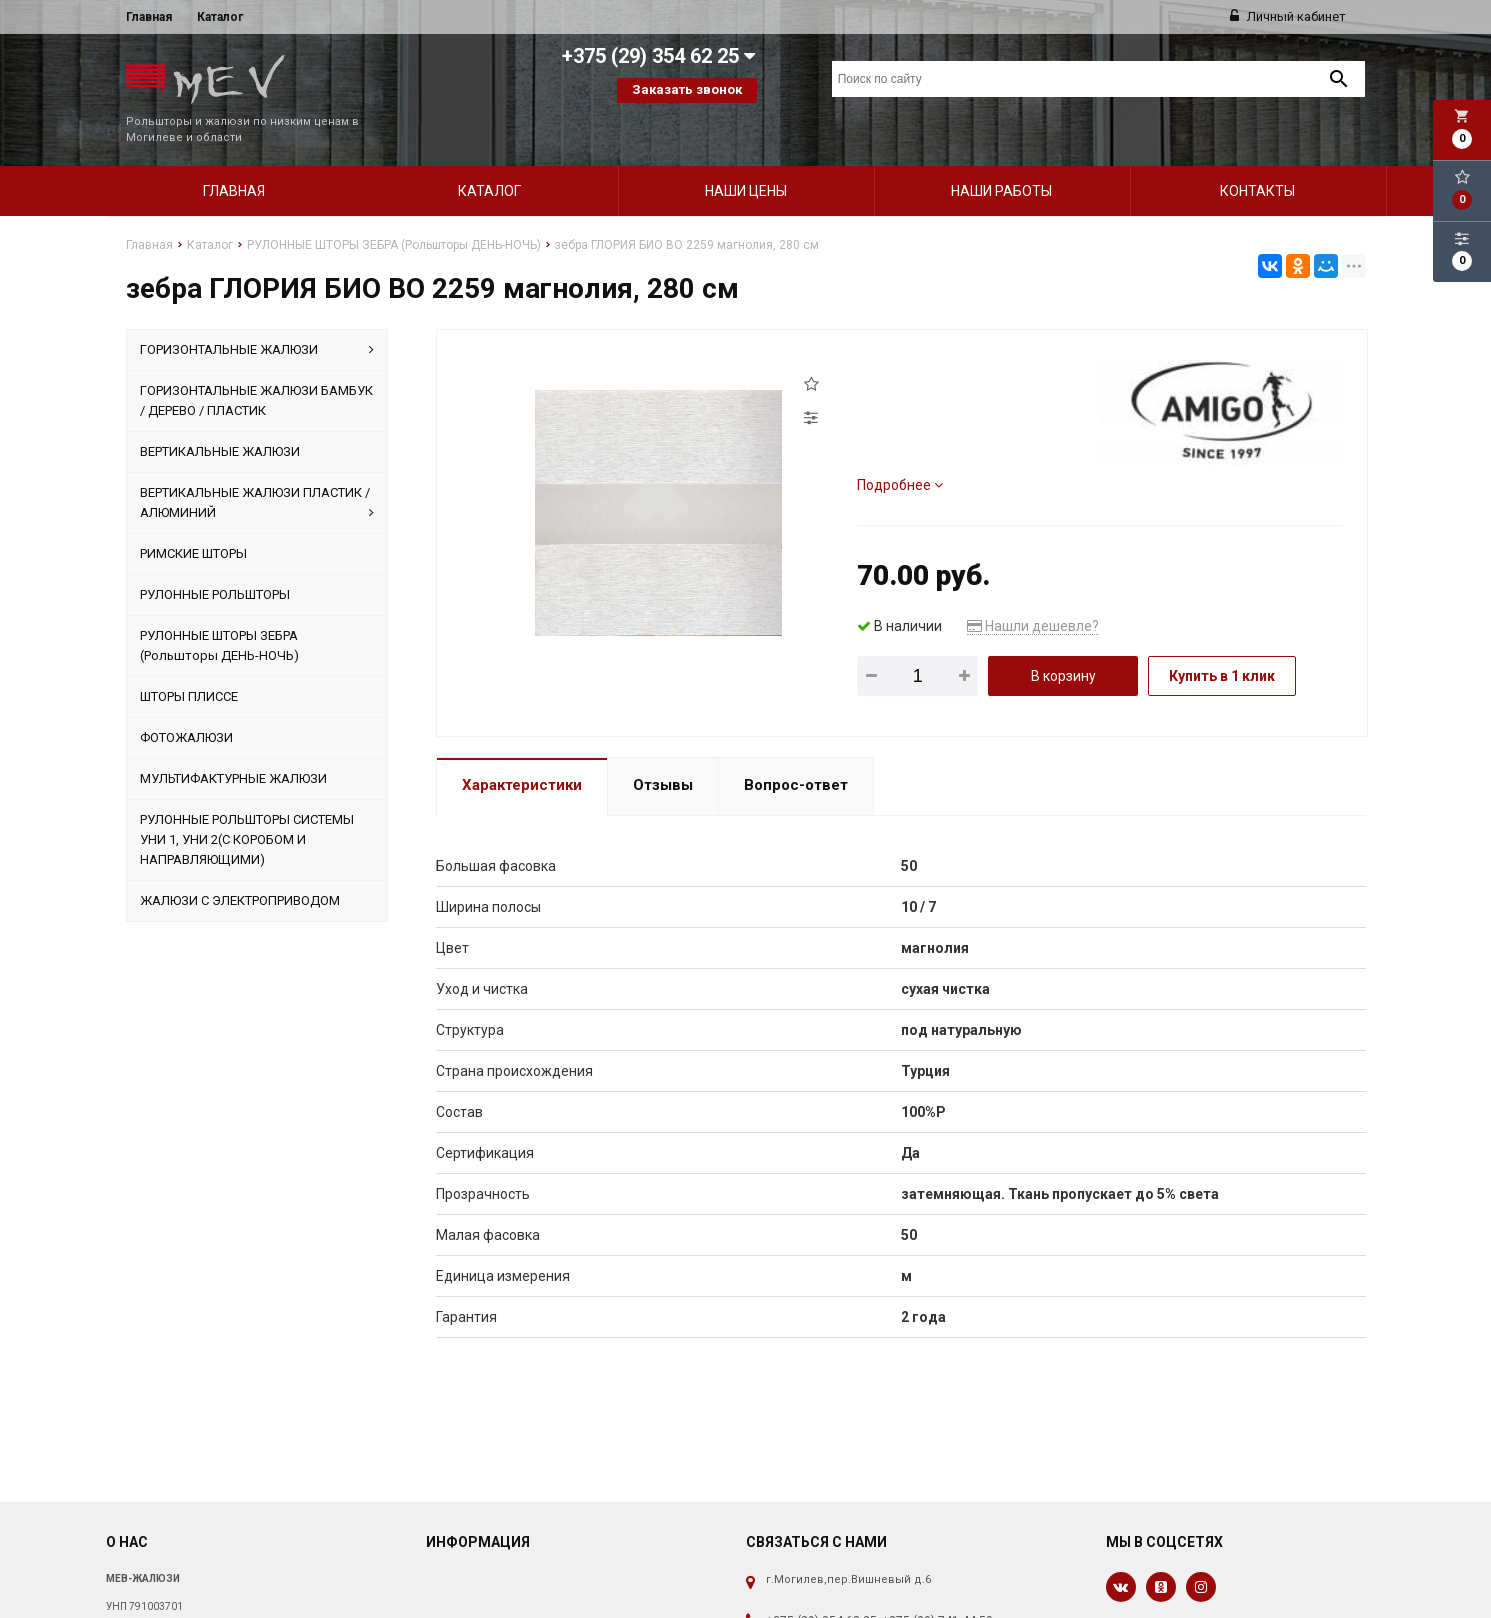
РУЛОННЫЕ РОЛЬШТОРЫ (215, 560)
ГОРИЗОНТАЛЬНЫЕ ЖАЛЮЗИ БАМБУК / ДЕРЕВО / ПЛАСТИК (256, 366)
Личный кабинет (1288, 16)
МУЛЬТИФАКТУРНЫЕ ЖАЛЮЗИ (233, 744)
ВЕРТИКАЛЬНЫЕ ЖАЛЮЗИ (220, 417)
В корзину (1063, 642)
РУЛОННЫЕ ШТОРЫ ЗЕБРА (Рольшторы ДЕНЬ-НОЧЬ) (219, 611)
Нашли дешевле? (1033, 592)
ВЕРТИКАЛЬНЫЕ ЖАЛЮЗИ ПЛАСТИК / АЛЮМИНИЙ (257, 470)
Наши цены (746, 157)
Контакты (1257, 157)
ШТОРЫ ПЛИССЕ (189, 662)
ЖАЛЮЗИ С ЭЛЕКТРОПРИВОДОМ (240, 866)
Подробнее (900, 451)
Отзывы (663, 751)
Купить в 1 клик (1222, 642)
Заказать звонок (687, 89)
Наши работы (1001, 157)
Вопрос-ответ (796, 751)
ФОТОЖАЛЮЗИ (186, 703)
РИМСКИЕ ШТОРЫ (193, 519)
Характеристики (522, 751)
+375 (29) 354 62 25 (821, 1587)
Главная (149, 17)
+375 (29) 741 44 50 (937, 1587)
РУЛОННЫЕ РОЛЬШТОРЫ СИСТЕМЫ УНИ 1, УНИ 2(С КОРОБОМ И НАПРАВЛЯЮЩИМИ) (247, 805)
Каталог (220, 17)
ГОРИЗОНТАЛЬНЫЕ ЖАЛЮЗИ (257, 316)
